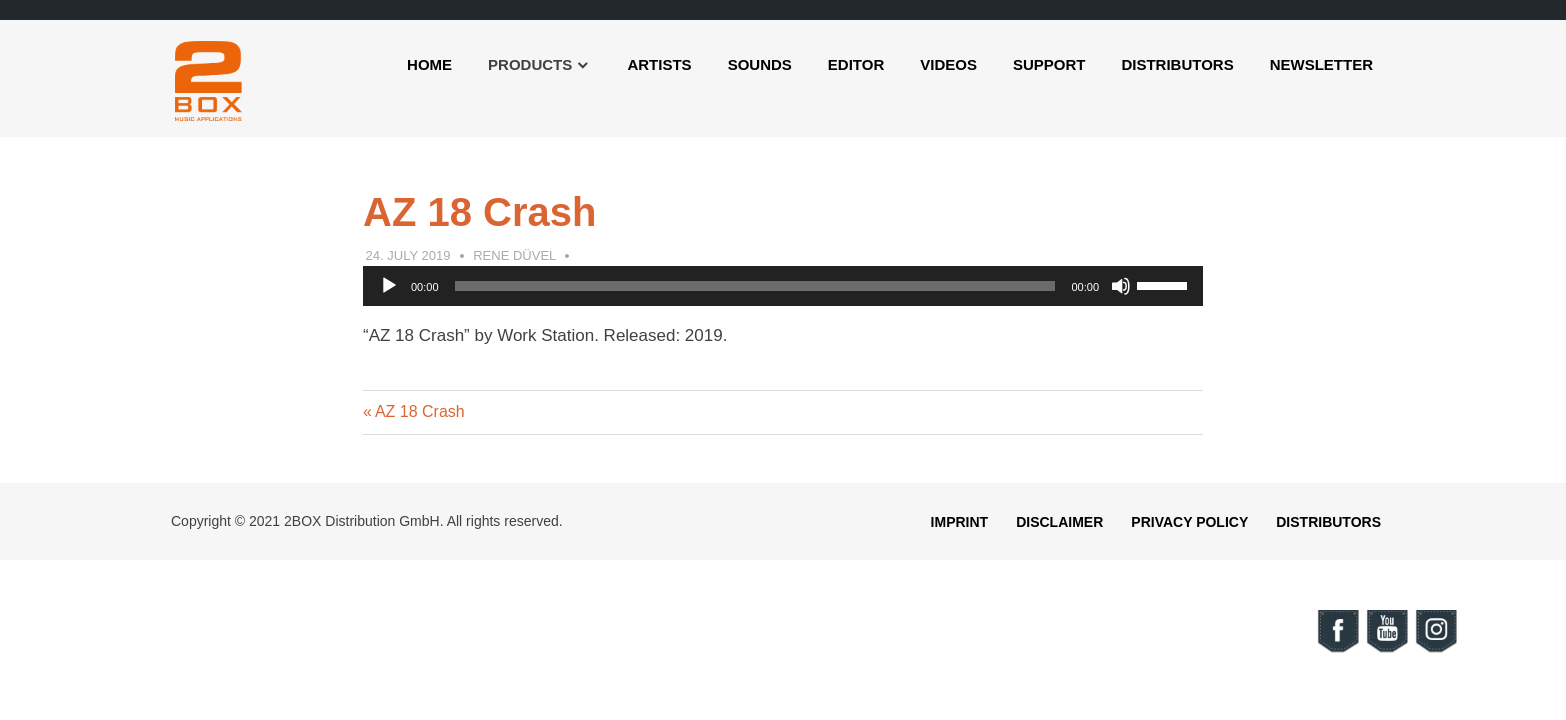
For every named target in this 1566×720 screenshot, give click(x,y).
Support (1049, 64)
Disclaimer (1059, 522)
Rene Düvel (514, 255)
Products (530, 64)
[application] (783, 286)
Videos (948, 64)
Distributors (1177, 64)
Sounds (760, 64)
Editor (856, 64)
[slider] (755, 286)
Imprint (960, 522)
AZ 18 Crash (419, 411)
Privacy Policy (1189, 522)
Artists (659, 64)
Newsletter (1321, 64)
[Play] (389, 286)
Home (429, 64)
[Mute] (1121, 286)
